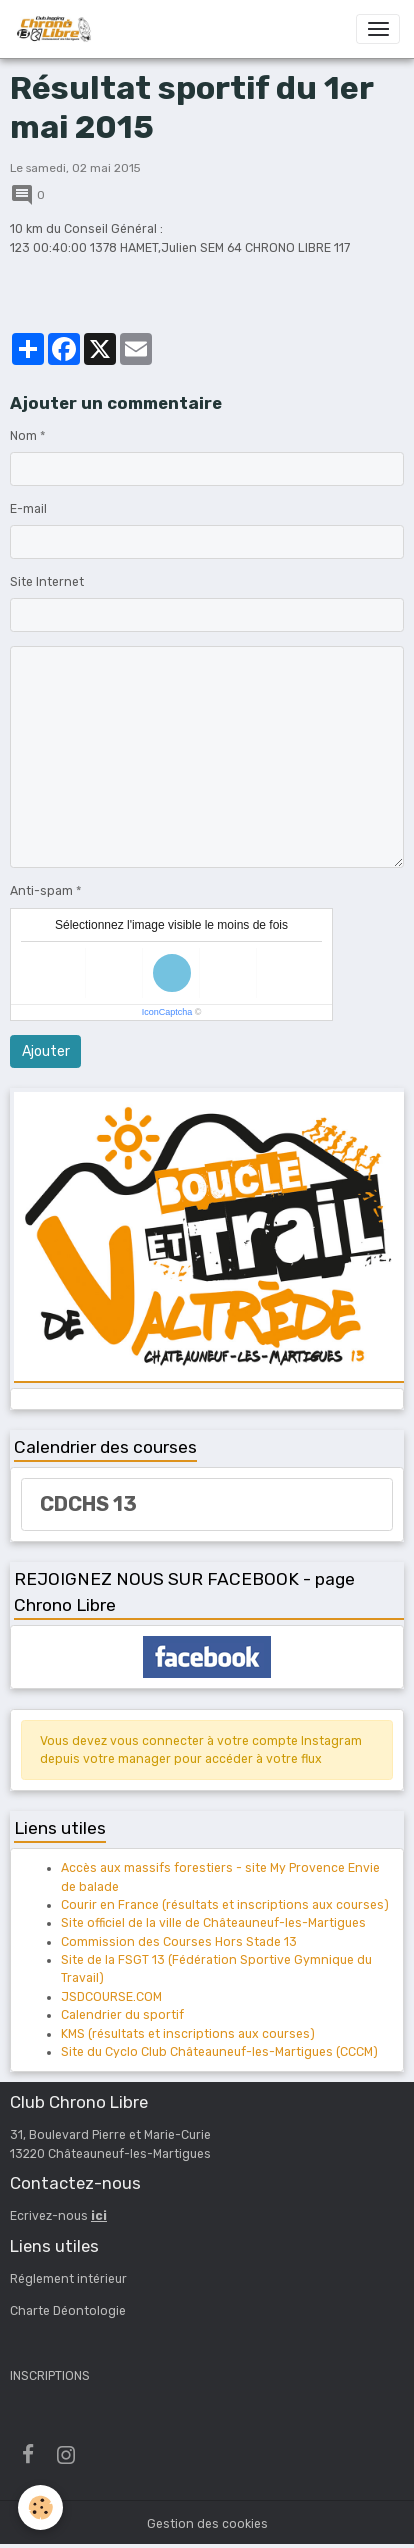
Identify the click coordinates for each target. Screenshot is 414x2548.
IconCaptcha (167, 1012)
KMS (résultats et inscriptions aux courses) (188, 2034)
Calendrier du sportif (122, 2015)
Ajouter (46, 1051)
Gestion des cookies (207, 2524)
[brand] (57, 29)
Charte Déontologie (68, 2311)
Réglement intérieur (68, 2279)
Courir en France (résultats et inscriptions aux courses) (225, 1905)
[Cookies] (40, 2507)
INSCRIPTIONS (50, 2376)
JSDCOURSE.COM (111, 1997)
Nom (23, 436)
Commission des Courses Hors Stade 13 (179, 1942)
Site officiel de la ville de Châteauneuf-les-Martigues (213, 1923)
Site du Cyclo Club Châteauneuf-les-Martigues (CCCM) (219, 2052)
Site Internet (47, 582)
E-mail (28, 509)
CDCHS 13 (88, 1504)
